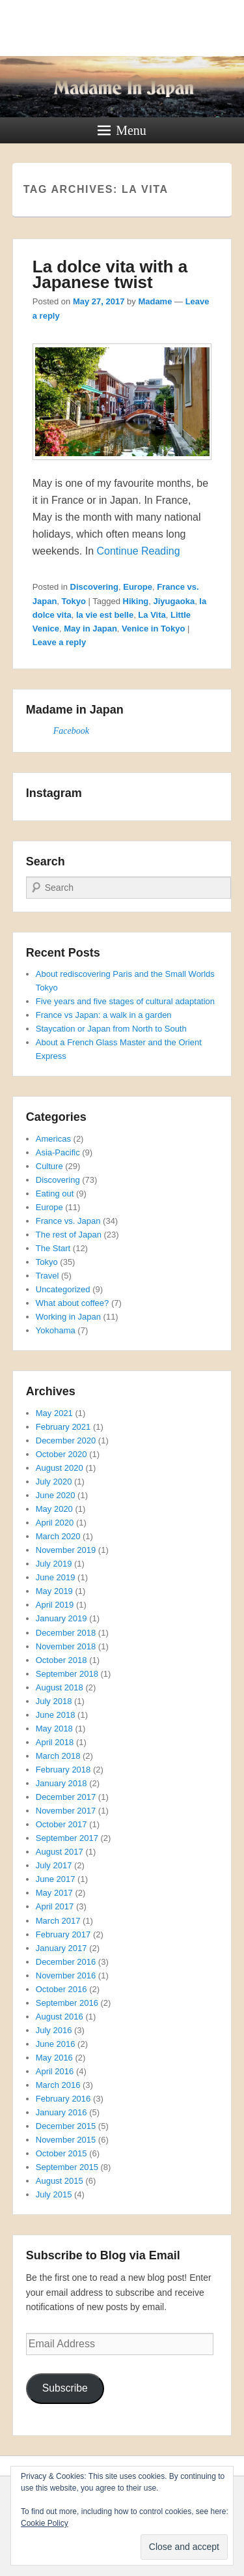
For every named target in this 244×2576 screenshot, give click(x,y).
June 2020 (55, 1495)
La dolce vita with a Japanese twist (110, 274)
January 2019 (61, 1618)
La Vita (151, 615)
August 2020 (59, 1468)
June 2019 (55, 1577)
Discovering (94, 587)
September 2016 (67, 2003)
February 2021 (63, 1427)
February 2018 (63, 1769)
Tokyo (74, 601)
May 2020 (54, 1509)
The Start (53, 1248)
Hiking (136, 601)
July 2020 (54, 1481)
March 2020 (58, 1536)
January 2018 (61, 1783)
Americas (53, 1139)
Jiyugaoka (174, 601)
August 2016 (59, 2016)
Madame (155, 301)
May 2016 (54, 2057)
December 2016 (66, 1962)
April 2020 (55, 1522)
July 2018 (54, 1701)
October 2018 (61, 1660)
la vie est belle (104, 615)
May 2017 (54, 1893)
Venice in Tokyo (153, 628)
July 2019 (54, 1564)
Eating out (55, 1193)
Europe (137, 587)
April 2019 (55, 1605)
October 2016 (61, 1989)
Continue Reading (138, 551)
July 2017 (54, 1865)
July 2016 (54, 2030)
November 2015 (66, 2140)
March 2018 (58, 1756)
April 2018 (55, 1742)
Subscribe (65, 2388)
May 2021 (54, 1413)
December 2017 (66, 1797)
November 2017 (66, 1811)
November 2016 (66, 1975)
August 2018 (59, 1687)
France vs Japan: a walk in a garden (104, 1015)
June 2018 (55, 1715)
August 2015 (59, 2181)
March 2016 (58, 2085)
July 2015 (54, 2194)
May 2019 (54, 1591)
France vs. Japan (68, 1221)
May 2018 (54, 1728)
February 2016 (63, 2099)
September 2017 (67, 1838)
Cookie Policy (44, 2523)
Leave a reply (59, 642)
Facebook (71, 731)
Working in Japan (68, 1317)
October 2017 (61, 1824)
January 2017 (61, 1948)
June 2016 (55, 2044)
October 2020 (61, 1454)
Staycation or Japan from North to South (111, 1029)
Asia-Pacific (58, 1152)
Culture (49, 1166)
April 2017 (55, 1906)
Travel (47, 1276)
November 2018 (66, 1646)
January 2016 (61, 2112)
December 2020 (66, 1440)
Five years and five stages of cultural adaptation (125, 1001)
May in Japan (90, 628)
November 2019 (66, 1550)
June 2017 (55, 1879)
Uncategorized (63, 1289)
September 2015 (67, 2167)
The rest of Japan (69, 1234)
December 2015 (66, 2126)
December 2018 (66, 1633)
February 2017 (63, 1934)
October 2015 (61, 2153)
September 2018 (67, 1674)
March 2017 (58, 1921)
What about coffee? (72, 1303)
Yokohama (55, 1330)
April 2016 (55, 2071)
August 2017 (59, 1852)
